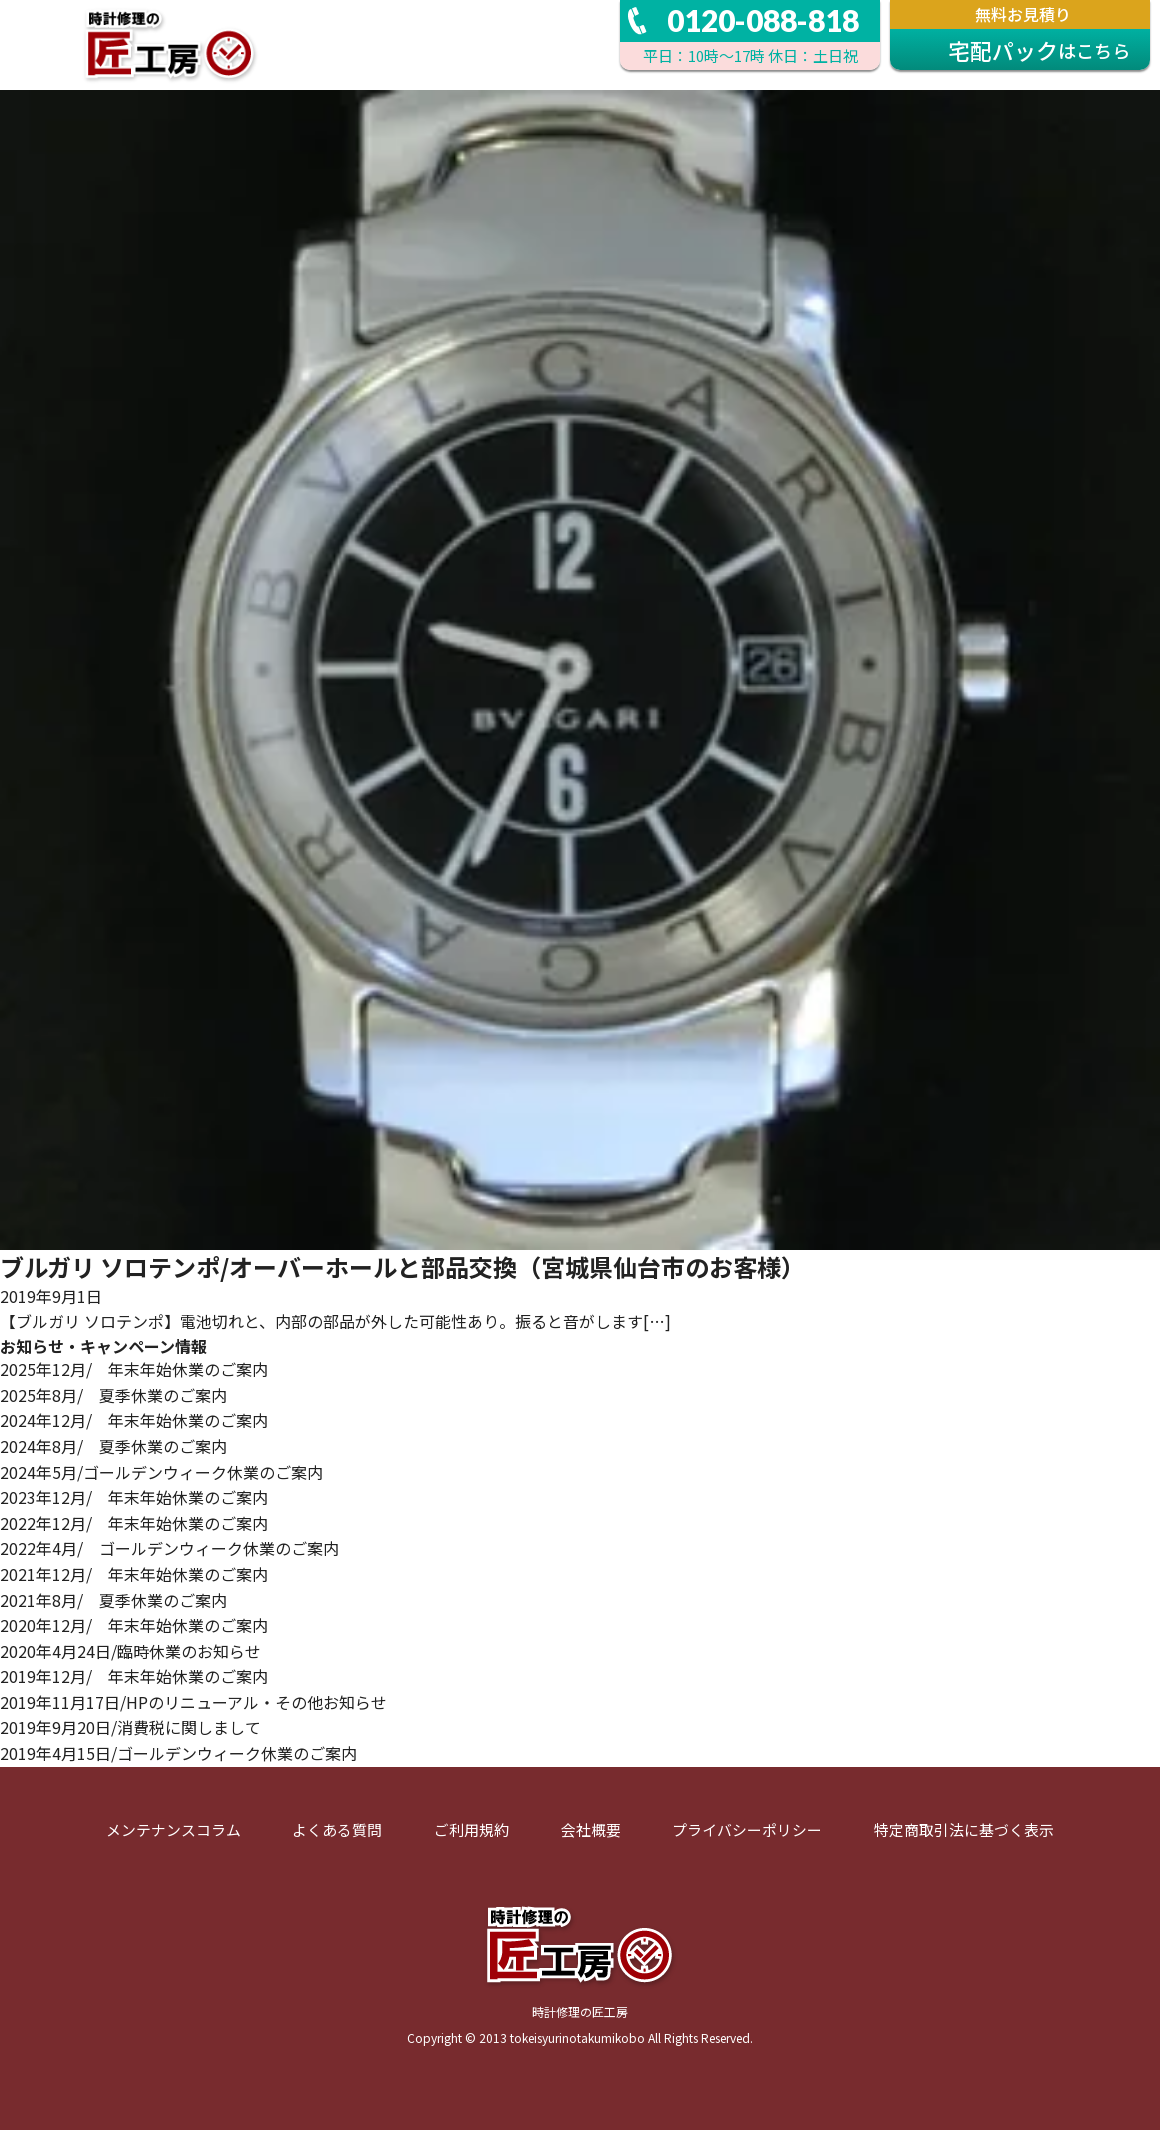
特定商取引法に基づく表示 (964, 1829)
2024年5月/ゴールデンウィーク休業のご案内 (161, 1472)
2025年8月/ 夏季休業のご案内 (113, 1395)
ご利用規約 (471, 1829)
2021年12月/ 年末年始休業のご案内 (134, 1574)
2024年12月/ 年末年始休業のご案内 (134, 1420)
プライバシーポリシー (747, 1829)
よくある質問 (337, 1829)
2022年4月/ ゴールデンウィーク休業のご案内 (169, 1548)
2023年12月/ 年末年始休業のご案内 (134, 1497)
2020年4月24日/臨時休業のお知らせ (130, 1651)
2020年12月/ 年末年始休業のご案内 (134, 1625)
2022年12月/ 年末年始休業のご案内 (134, 1523)
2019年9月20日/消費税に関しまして (130, 1727)
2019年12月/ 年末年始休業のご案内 (134, 1676)
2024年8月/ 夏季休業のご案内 (113, 1446)
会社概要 (591, 1829)
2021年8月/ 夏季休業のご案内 (113, 1600)
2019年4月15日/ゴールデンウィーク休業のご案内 (178, 1753)
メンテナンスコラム (173, 1829)
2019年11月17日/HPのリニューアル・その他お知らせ (193, 1702)
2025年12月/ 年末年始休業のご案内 (134, 1369)
